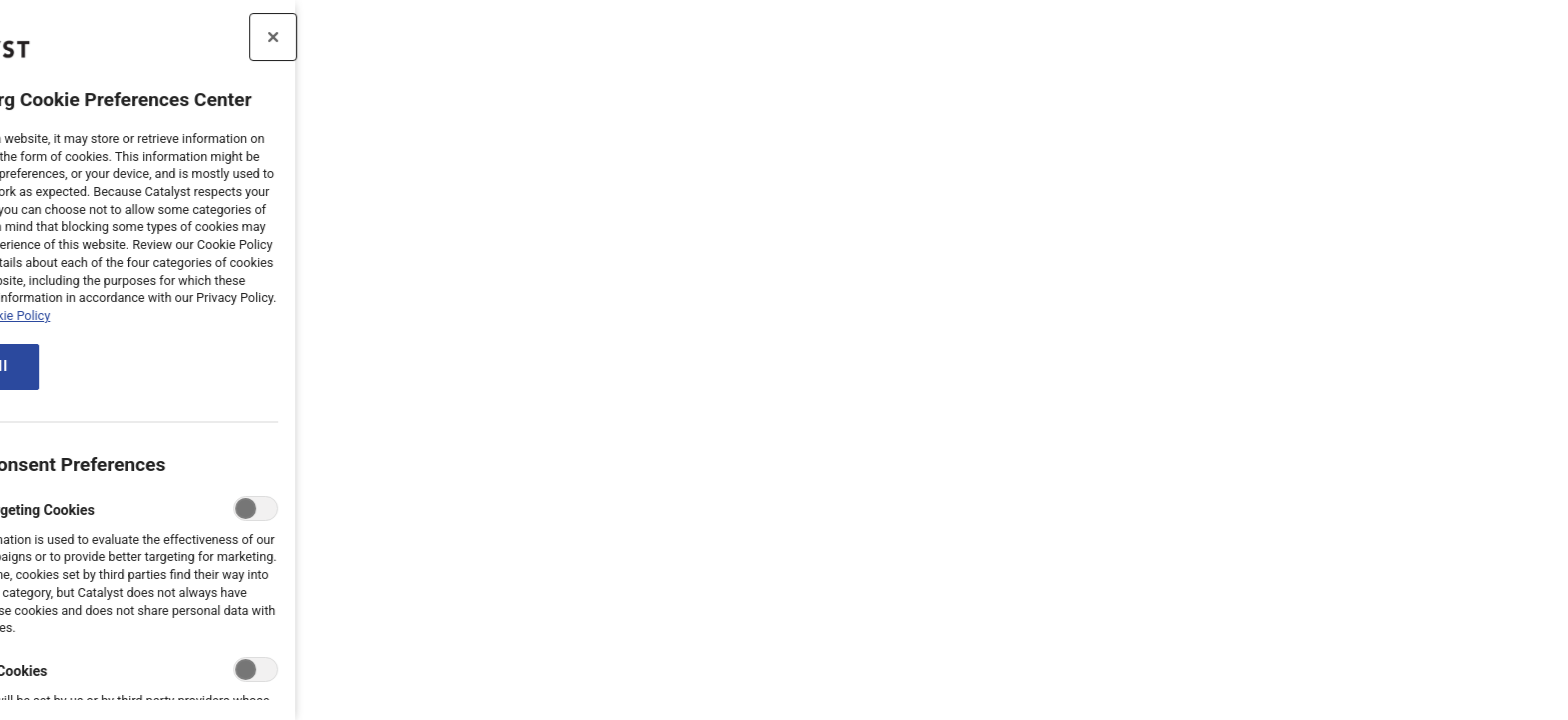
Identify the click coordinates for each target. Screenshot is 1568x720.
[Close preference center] (218, 37)
